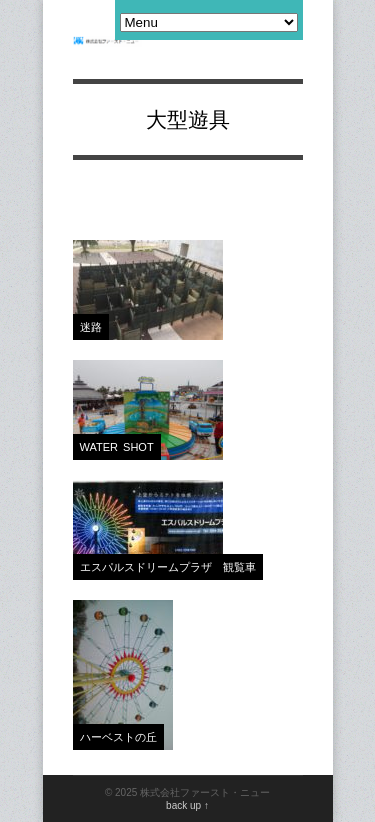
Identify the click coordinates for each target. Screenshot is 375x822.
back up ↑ (187, 805)
